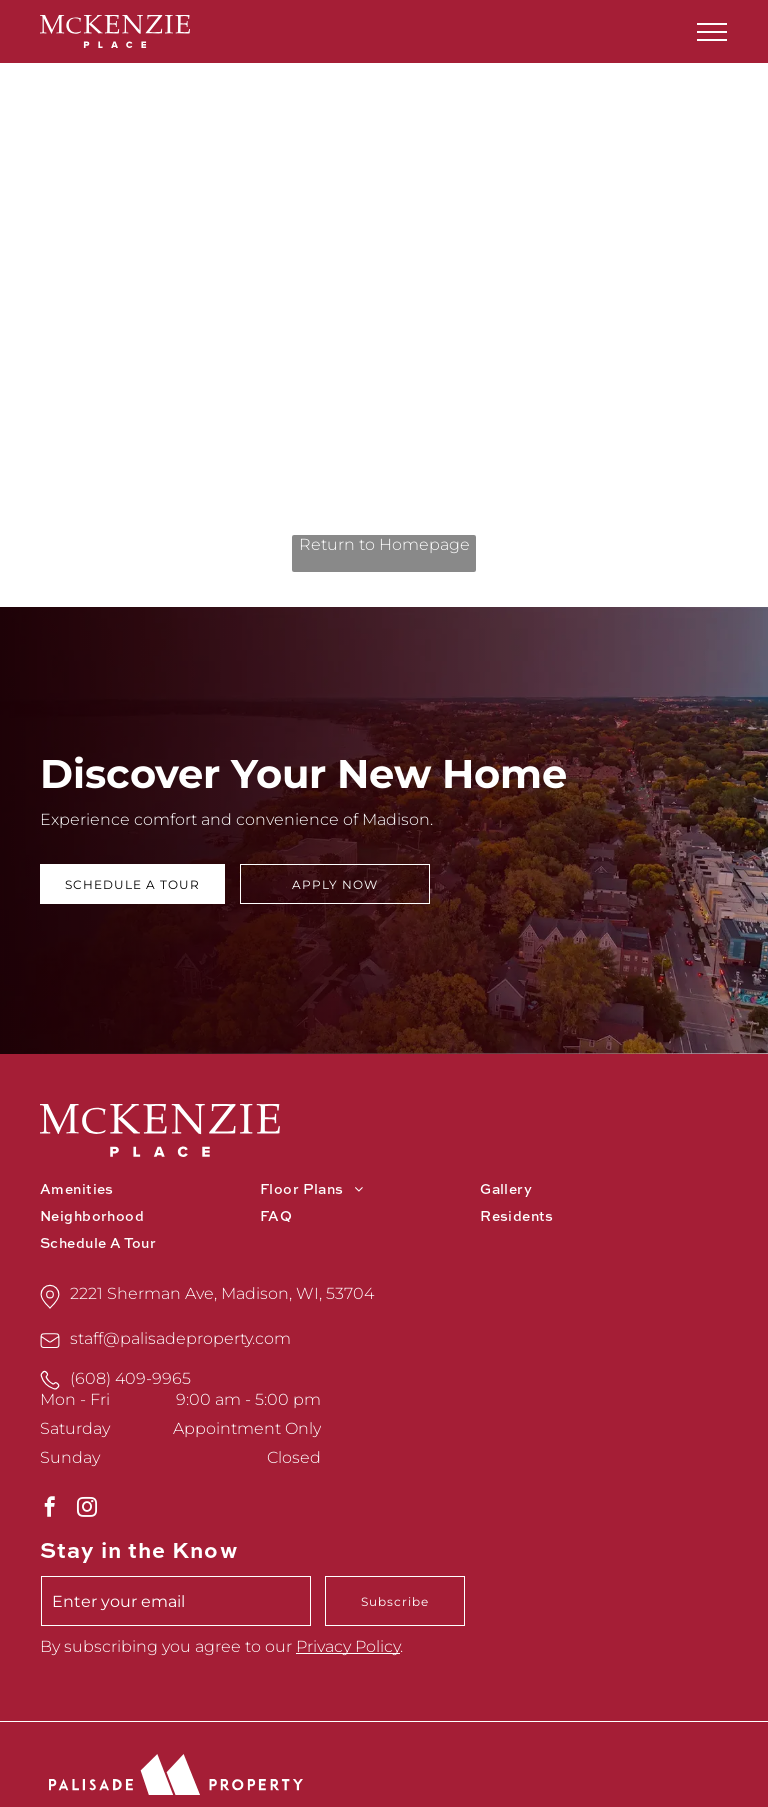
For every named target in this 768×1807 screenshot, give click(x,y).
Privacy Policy (348, 1646)
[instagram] (87, 1509)
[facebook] (50, 1509)
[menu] (712, 32)
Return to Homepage (384, 544)
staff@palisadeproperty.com (180, 1338)
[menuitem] (150, 1190)
